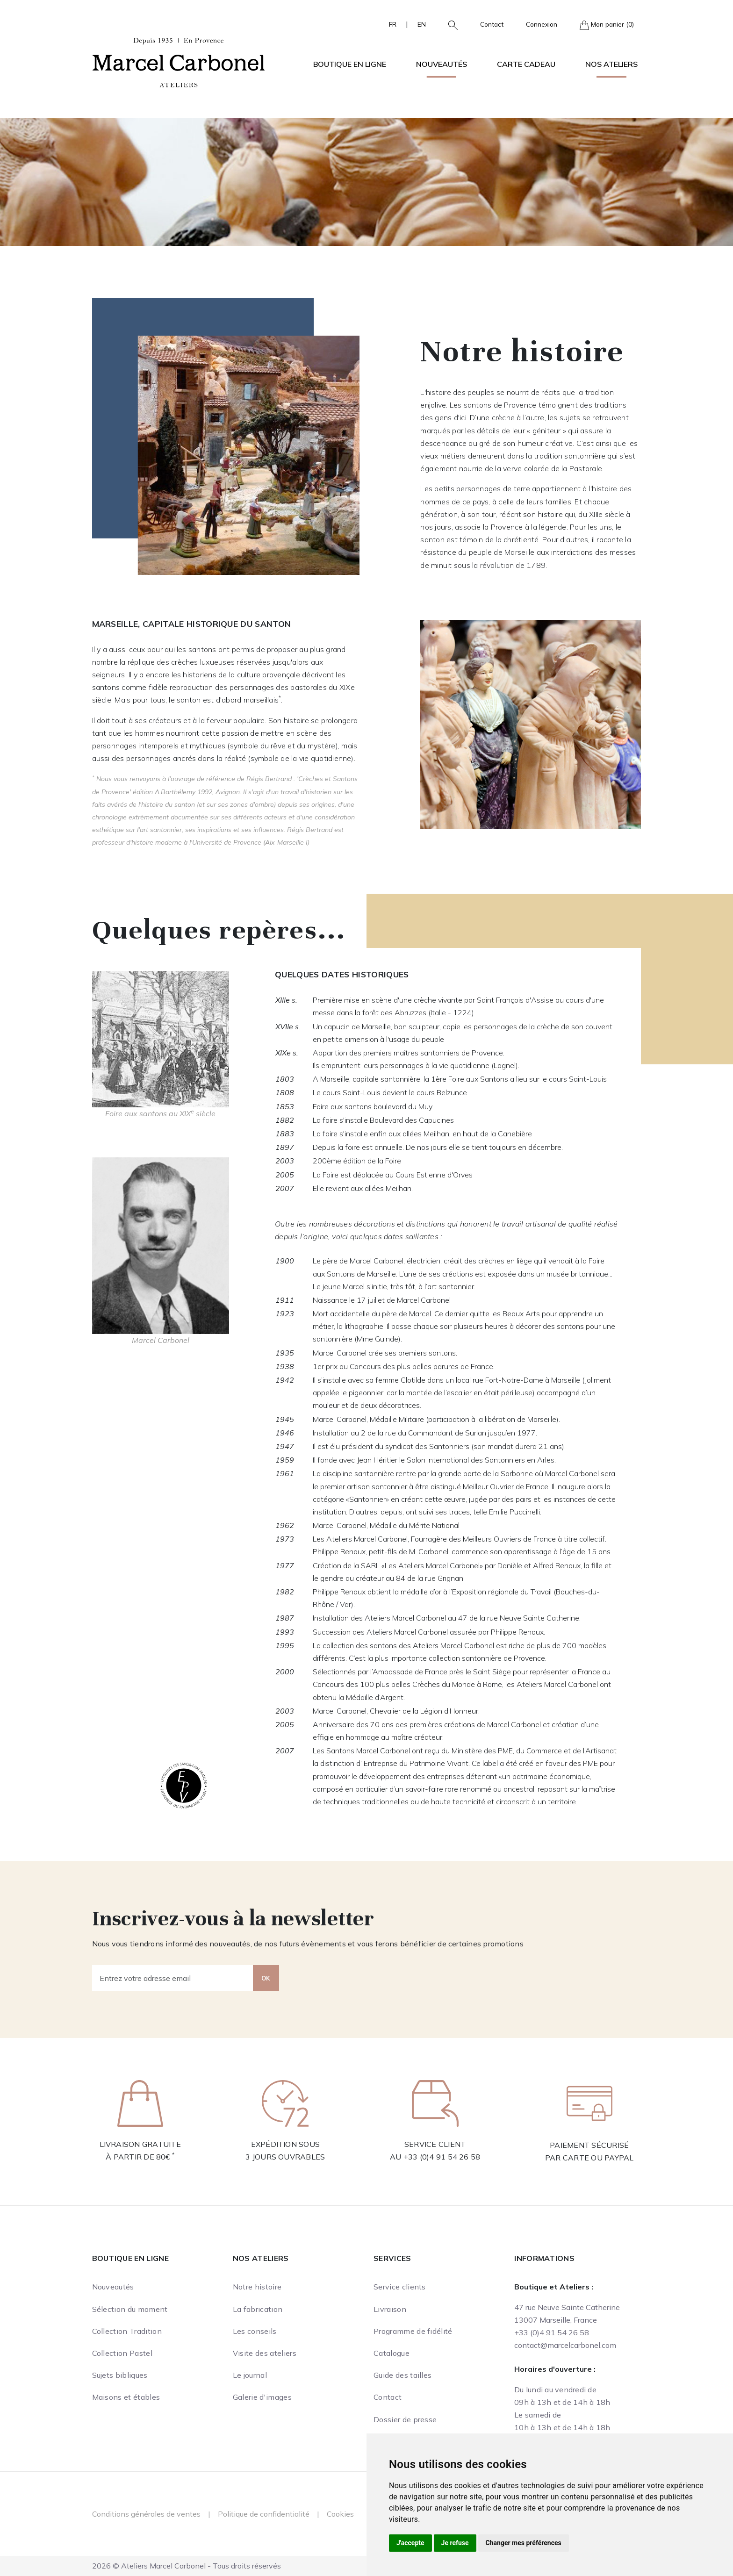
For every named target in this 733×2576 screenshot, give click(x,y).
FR (392, 24)
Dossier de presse (405, 2419)
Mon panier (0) (607, 25)
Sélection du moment (130, 2309)
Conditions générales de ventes (146, 2514)
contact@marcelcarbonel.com (565, 2345)
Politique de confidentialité (263, 2514)
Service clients (400, 2286)
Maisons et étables (126, 2397)
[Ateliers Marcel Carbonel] (178, 61)
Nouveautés (441, 64)
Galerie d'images (262, 2397)
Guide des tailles (402, 2375)
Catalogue (392, 2353)
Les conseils (255, 2331)
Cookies (340, 2514)
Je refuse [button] (455, 2543)
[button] (449, 24)
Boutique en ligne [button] (349, 64)
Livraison (390, 2309)
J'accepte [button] (410, 2543)
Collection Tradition (127, 2331)
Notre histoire (257, 2286)
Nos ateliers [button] (611, 64)
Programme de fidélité (413, 2331)
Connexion (541, 24)
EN (421, 24)
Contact (491, 24)
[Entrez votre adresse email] (172, 1978)
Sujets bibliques (120, 2375)
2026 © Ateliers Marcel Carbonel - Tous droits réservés (186, 2565)
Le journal (250, 2375)
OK (266, 1978)
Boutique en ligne (130, 2258)
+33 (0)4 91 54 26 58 (442, 2156)
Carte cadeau (526, 64)
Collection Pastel (122, 2353)
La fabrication (257, 2309)
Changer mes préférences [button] (523, 2543)
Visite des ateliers (264, 2353)
